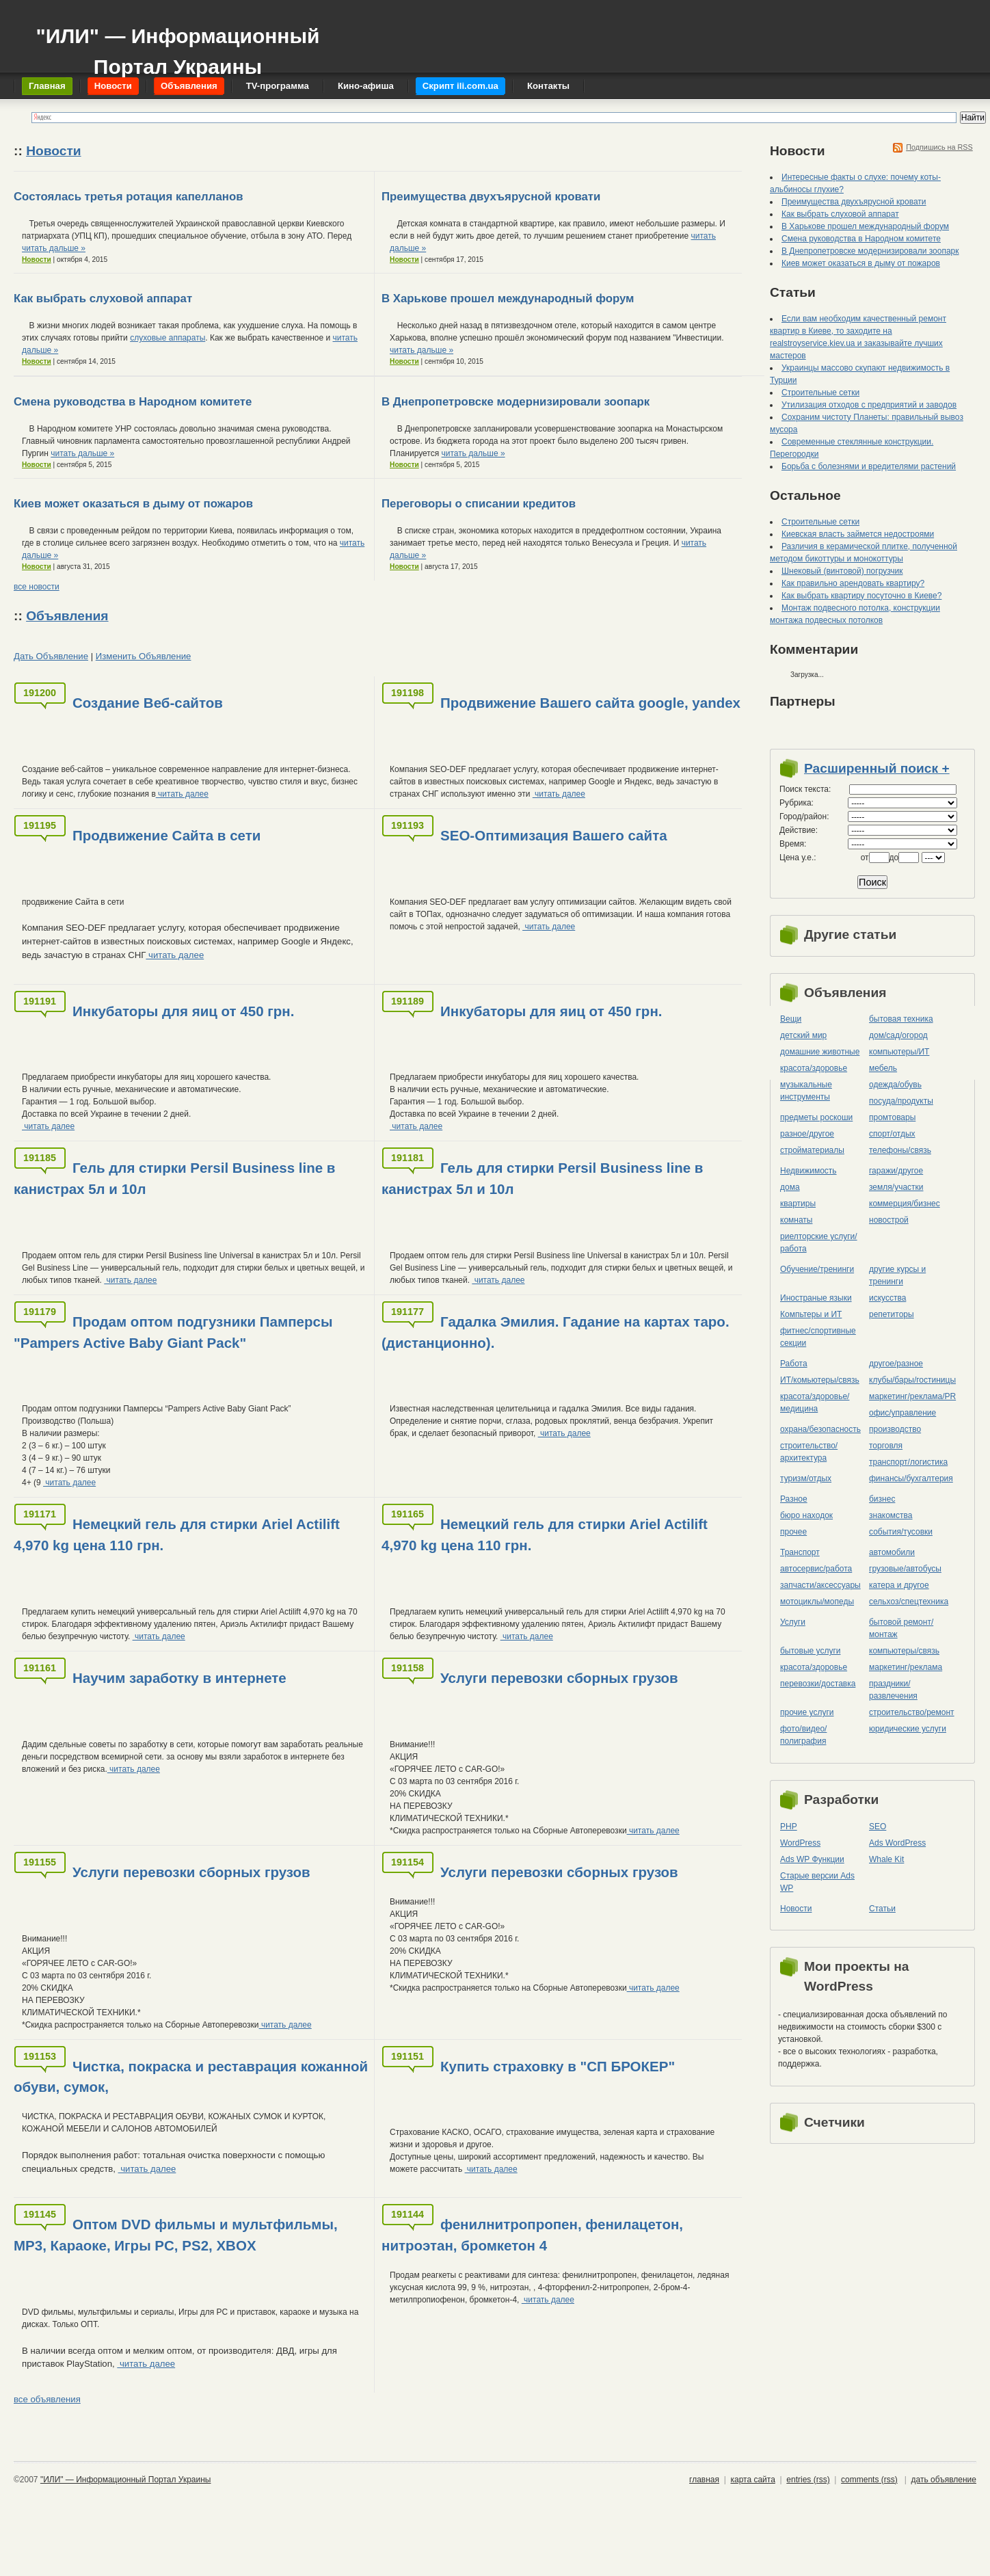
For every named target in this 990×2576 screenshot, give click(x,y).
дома (790, 1187)
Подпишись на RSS (939, 147)
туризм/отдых (805, 1478)
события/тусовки (901, 1532)
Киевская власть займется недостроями (857, 534)
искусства (887, 1298)
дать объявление (943, 2479)
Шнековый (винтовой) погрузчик (841, 571)
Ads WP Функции (812, 1859)
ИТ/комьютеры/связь (819, 1380)
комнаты (796, 1220)
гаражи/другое (896, 1171)
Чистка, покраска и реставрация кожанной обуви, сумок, (191, 2076)
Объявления (67, 616)
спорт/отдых (892, 1134)
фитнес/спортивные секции (818, 1337)
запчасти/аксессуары (820, 1585)
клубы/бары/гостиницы (912, 1380)
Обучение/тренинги (817, 1269)
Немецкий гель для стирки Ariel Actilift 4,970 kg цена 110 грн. (177, 1534)
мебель (883, 1068)
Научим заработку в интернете (179, 1678)
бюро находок (806, 1515)
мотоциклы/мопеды (817, 1601)
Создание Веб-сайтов (147, 703)
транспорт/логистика (908, 1462)
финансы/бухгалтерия (911, 1478)
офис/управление (902, 1413)
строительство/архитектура (809, 1452)
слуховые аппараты (167, 338)
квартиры (798, 1203)
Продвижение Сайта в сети (166, 835)
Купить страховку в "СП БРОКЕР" (557, 2066)
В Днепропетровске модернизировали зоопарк (516, 401)
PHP (788, 1826)
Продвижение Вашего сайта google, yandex (590, 703)
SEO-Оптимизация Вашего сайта (553, 835)
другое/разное (896, 1363)
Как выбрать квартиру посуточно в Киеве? (861, 595)
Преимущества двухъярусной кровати (491, 196)
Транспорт (800, 1552)
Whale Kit (886, 1859)
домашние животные (819, 1052)
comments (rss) (869, 2479)
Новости (53, 151)
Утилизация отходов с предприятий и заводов (868, 405)
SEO (877, 1826)
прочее (793, 1532)
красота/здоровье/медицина (814, 1402)
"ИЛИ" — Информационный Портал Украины (177, 45)
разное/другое (807, 1134)
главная (704, 2479)
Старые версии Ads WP (817, 1882)
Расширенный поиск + (877, 768)
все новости (36, 587)
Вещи (790, 1019)
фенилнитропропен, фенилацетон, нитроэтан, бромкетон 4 (532, 2234)
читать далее (182, 794)
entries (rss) (807, 2479)
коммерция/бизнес (904, 1203)
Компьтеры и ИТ (811, 1314)
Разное (793, 1499)
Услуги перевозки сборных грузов (559, 1678)
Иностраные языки (816, 1298)
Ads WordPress (897, 1843)
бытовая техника (901, 1019)
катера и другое (899, 1585)
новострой (889, 1220)
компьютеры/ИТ (899, 1052)
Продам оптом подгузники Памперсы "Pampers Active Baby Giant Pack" (173, 1332)
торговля (885, 1445)
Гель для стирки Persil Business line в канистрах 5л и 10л (174, 1178)
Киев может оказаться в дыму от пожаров (133, 503)
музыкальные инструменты (806, 1091)
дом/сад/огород (898, 1035)
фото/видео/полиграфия (803, 1735)
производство (895, 1429)
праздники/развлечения (893, 1690)
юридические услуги (907, 1729)
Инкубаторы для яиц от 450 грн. (183, 1011)
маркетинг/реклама (905, 1667)
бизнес (882, 1499)
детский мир (803, 1035)
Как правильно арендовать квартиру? (852, 583)
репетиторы (891, 1314)
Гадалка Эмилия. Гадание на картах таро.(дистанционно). (556, 1332)
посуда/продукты (901, 1101)
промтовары (892, 1117)
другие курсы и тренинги (897, 1275)
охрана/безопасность (820, 1429)
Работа (793, 1363)
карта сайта (752, 2479)
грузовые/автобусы (905, 1569)
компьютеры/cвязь (904, 1651)
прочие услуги (807, 1712)
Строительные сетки (820, 392)
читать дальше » (53, 248)
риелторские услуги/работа (818, 1242)
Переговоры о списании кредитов (479, 503)
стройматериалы (812, 1150)
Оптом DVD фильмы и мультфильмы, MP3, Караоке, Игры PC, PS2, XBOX (176, 2234)
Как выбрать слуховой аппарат (103, 298)
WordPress (800, 1843)
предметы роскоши (816, 1117)
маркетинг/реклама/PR (912, 1396)
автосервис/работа (816, 1569)
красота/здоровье (813, 1068)
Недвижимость (808, 1171)
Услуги (792, 1622)
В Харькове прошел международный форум (508, 298)
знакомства (891, 1515)
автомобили (892, 1552)
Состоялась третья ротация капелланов (128, 196)
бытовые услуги (810, 1651)
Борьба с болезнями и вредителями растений (868, 466)
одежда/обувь (895, 1084)
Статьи (882, 1908)
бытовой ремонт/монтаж (901, 1628)
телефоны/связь (900, 1150)
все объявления (47, 2399)
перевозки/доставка (817, 1683)
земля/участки (896, 1187)
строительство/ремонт (911, 1712)
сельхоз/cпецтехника (908, 1601)
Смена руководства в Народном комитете (133, 401)
